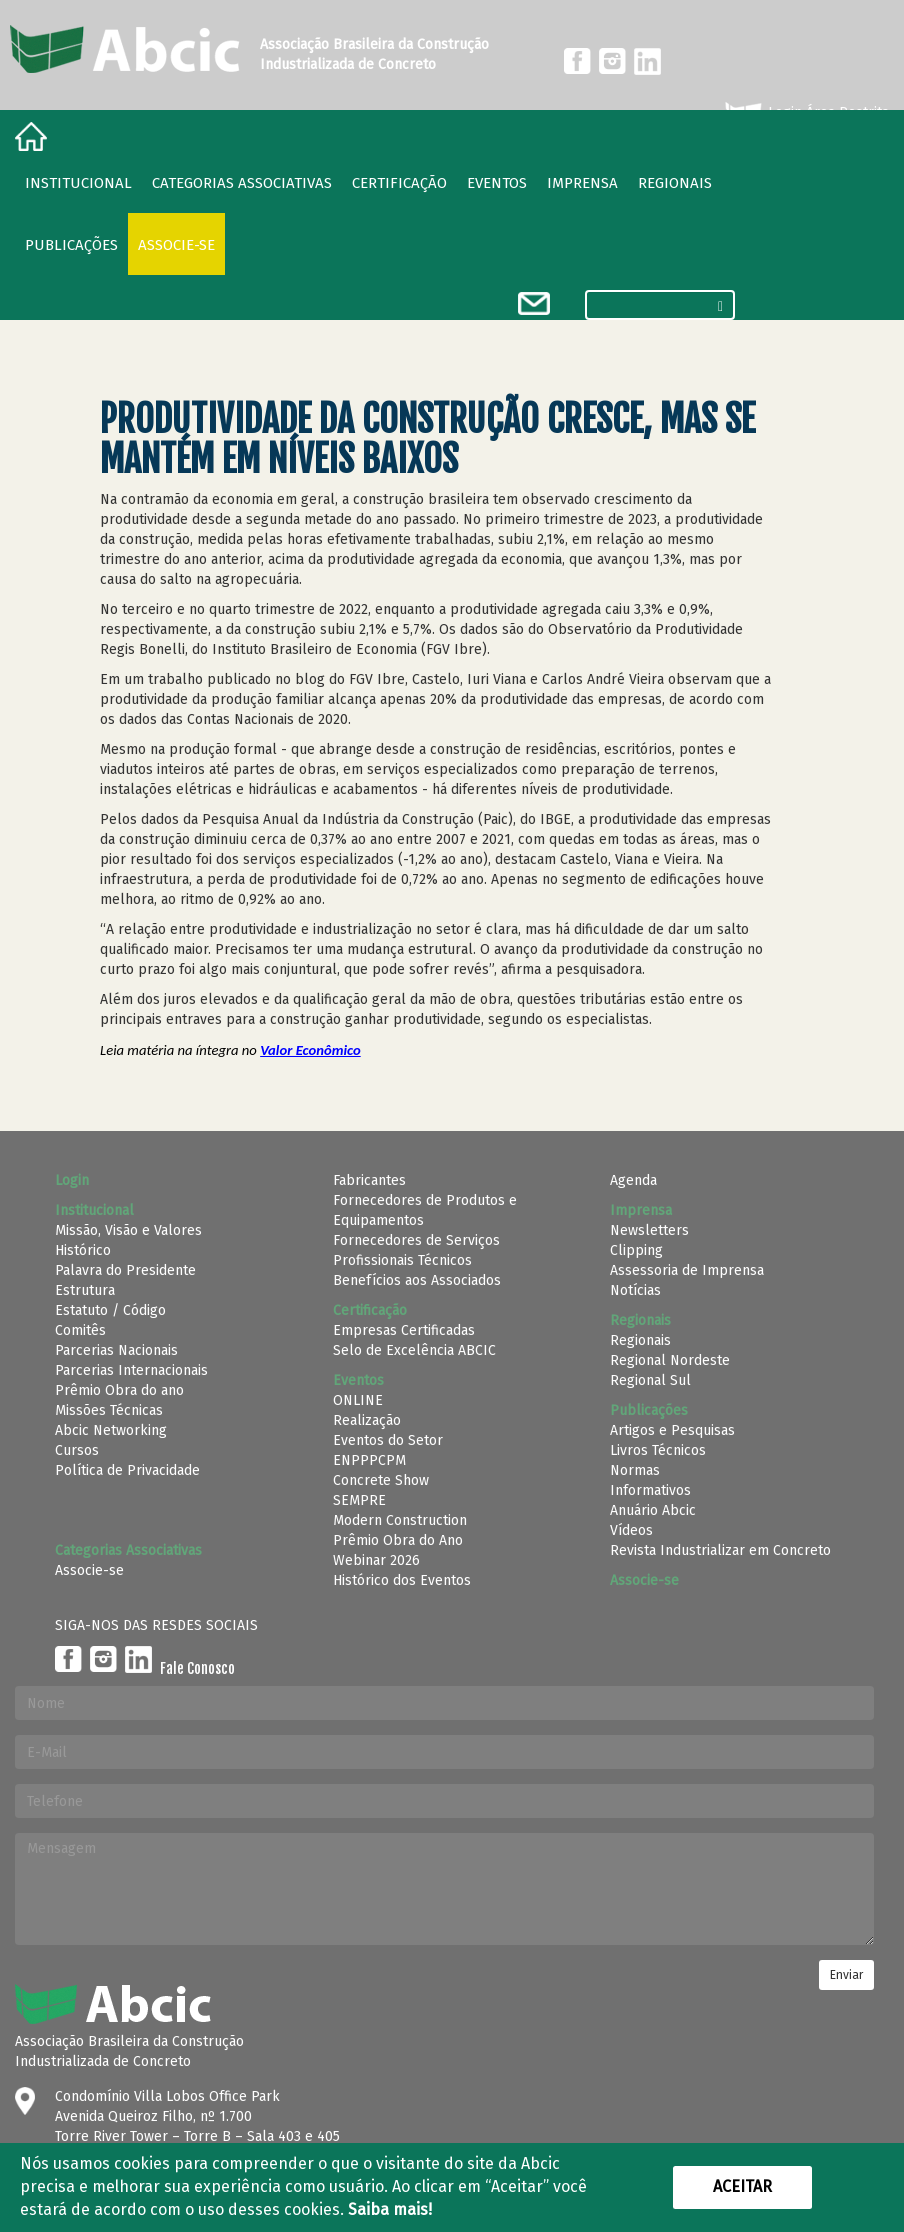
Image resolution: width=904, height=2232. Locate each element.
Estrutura (85, 1290)
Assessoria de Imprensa (687, 1270)
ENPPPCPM (369, 1460)
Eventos (497, 183)
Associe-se (176, 245)
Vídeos (631, 1530)
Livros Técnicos (658, 1450)
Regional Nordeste (670, 1360)
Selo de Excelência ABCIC (414, 1350)
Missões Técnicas (109, 1410)
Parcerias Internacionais (131, 1370)
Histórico (83, 1250)
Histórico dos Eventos (402, 1580)
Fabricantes (369, 1180)
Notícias (635, 1290)
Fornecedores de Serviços (416, 1240)
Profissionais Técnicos (402, 1260)
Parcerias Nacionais (116, 1350)
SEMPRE (359, 1500)
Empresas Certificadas (404, 1330)
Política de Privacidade (127, 1470)
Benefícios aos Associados (417, 1280)
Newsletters (649, 1230)
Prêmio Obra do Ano (398, 1540)
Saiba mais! (390, 2209)
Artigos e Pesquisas (672, 1430)
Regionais (640, 1340)
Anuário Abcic (653, 1510)
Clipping (636, 1250)
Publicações (71, 245)
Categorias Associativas (242, 183)
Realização (367, 1420)
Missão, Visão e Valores (128, 1230)
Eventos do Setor (388, 1440)
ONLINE (358, 1400)
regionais (675, 183)
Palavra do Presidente (125, 1270)
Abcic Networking (111, 1430)
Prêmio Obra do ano (119, 1390)
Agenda (633, 1180)
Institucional (78, 183)
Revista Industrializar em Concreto (720, 1550)
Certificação (399, 183)
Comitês (80, 1330)
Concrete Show (381, 1480)
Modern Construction (400, 1520)
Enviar (846, 1975)
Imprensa (582, 183)
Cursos (77, 1450)
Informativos (650, 1490)
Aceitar (742, 2186)
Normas (635, 1470)
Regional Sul (650, 1380)
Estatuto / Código (110, 1310)
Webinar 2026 (376, 1560)
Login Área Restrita (805, 113)
